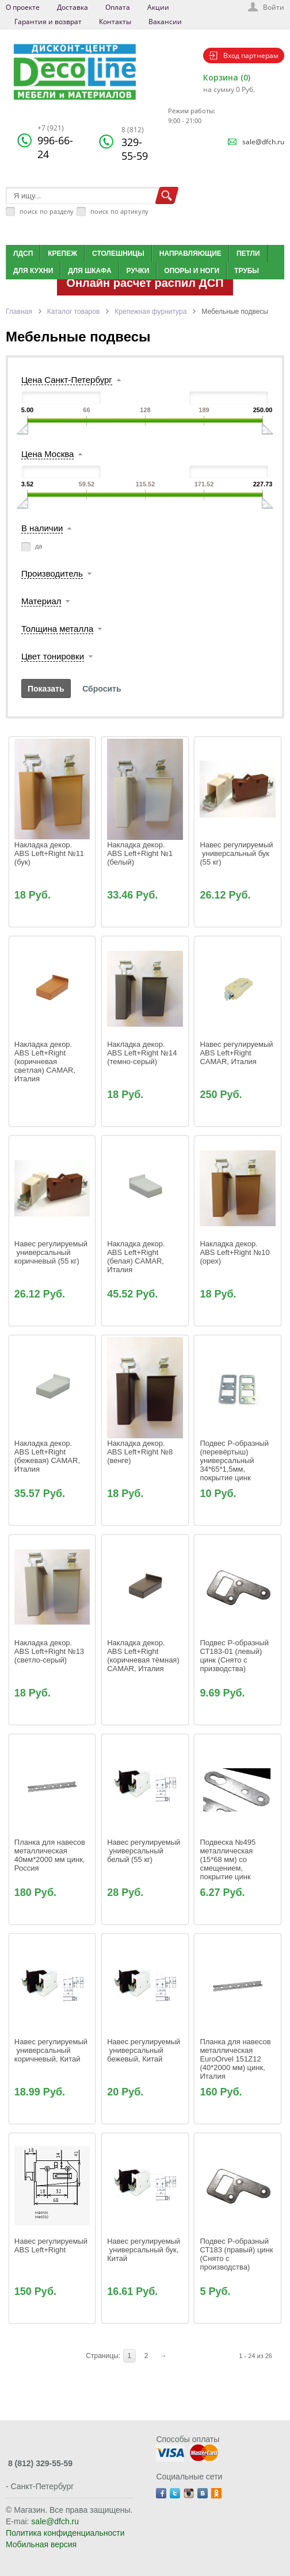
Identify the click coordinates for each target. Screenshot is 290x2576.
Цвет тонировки (52, 656)
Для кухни (33, 271)
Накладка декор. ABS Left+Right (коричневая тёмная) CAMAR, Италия (144, 1655)
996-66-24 (55, 142)
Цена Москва (47, 454)
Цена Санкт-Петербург (66, 380)
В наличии (42, 528)
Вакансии (165, 21)
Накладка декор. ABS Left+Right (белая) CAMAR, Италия (137, 1256)
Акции (158, 7)
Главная (19, 312)
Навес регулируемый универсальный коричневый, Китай (52, 2050)
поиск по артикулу (119, 211)
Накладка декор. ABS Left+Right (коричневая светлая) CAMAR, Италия (46, 1061)
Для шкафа (89, 271)
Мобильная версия (41, 2544)
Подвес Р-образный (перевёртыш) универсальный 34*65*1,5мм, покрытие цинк (235, 1460)
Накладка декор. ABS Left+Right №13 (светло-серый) (50, 1651)
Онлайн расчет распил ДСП (144, 283)
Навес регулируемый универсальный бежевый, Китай (144, 2050)
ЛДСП (23, 253)
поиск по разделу (47, 211)
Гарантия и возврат (48, 21)
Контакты (115, 21)
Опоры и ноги (191, 271)
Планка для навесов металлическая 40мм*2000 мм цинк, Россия (50, 1855)
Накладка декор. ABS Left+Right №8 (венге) (141, 1452)
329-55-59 (134, 144)
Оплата (117, 7)
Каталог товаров (73, 312)
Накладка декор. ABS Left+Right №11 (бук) (50, 853)
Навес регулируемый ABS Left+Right (52, 2245)
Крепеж (62, 253)
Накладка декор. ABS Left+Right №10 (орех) (236, 1252)
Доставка (72, 7)
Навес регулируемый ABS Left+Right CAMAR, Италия (237, 1053)
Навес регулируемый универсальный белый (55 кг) (144, 1851)
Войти (273, 7)
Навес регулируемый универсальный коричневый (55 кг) (52, 1252)
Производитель (52, 573)
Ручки (138, 271)
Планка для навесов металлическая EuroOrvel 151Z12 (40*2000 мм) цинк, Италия (236, 2058)
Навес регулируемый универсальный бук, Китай (144, 2250)
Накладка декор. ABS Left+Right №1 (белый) (141, 853)
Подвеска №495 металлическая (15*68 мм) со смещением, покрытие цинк (228, 1859)
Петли (248, 253)
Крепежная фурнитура (150, 312)
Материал (41, 601)
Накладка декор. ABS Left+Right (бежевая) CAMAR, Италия (48, 1456)
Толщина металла (57, 629)
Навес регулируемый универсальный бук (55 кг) (237, 853)
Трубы (246, 271)
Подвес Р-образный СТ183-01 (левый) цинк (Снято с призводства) (235, 1655)
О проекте (23, 7)
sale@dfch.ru (263, 142)
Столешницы (118, 253)
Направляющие (190, 253)
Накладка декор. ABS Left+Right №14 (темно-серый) (143, 1053)
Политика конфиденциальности (65, 2532)
